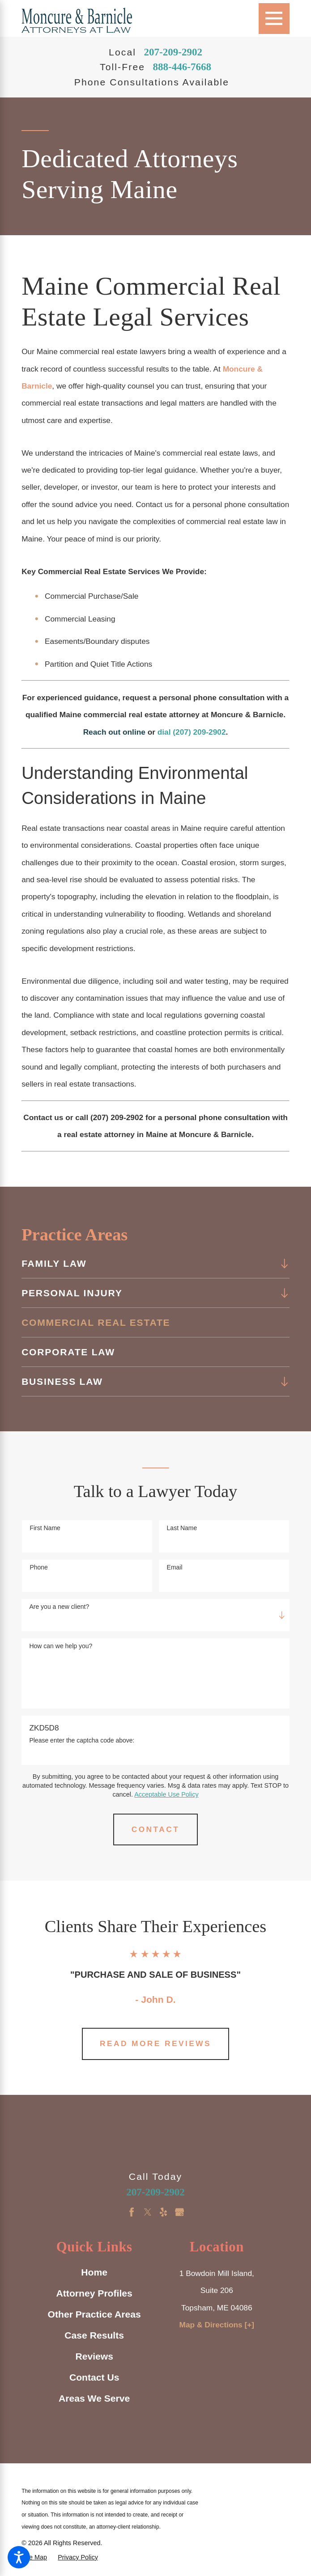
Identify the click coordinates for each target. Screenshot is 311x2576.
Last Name (182, 1527)
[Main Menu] (274, 18)
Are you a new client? (59, 1606)
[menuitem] (148, 1263)
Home (94, 2272)
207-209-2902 (173, 52)
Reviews (94, 2356)
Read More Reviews (155, 2043)
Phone (38, 1567)
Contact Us (94, 2377)
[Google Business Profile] (179, 2212)
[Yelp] (163, 2212)
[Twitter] (147, 2212)
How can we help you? (60, 1646)
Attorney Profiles (94, 2293)
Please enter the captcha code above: (81, 1740)
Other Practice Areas (94, 2314)
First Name (45, 1527)
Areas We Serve (94, 2398)
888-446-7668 (182, 67)
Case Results (94, 2335)
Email (175, 1567)
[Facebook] (131, 2212)
